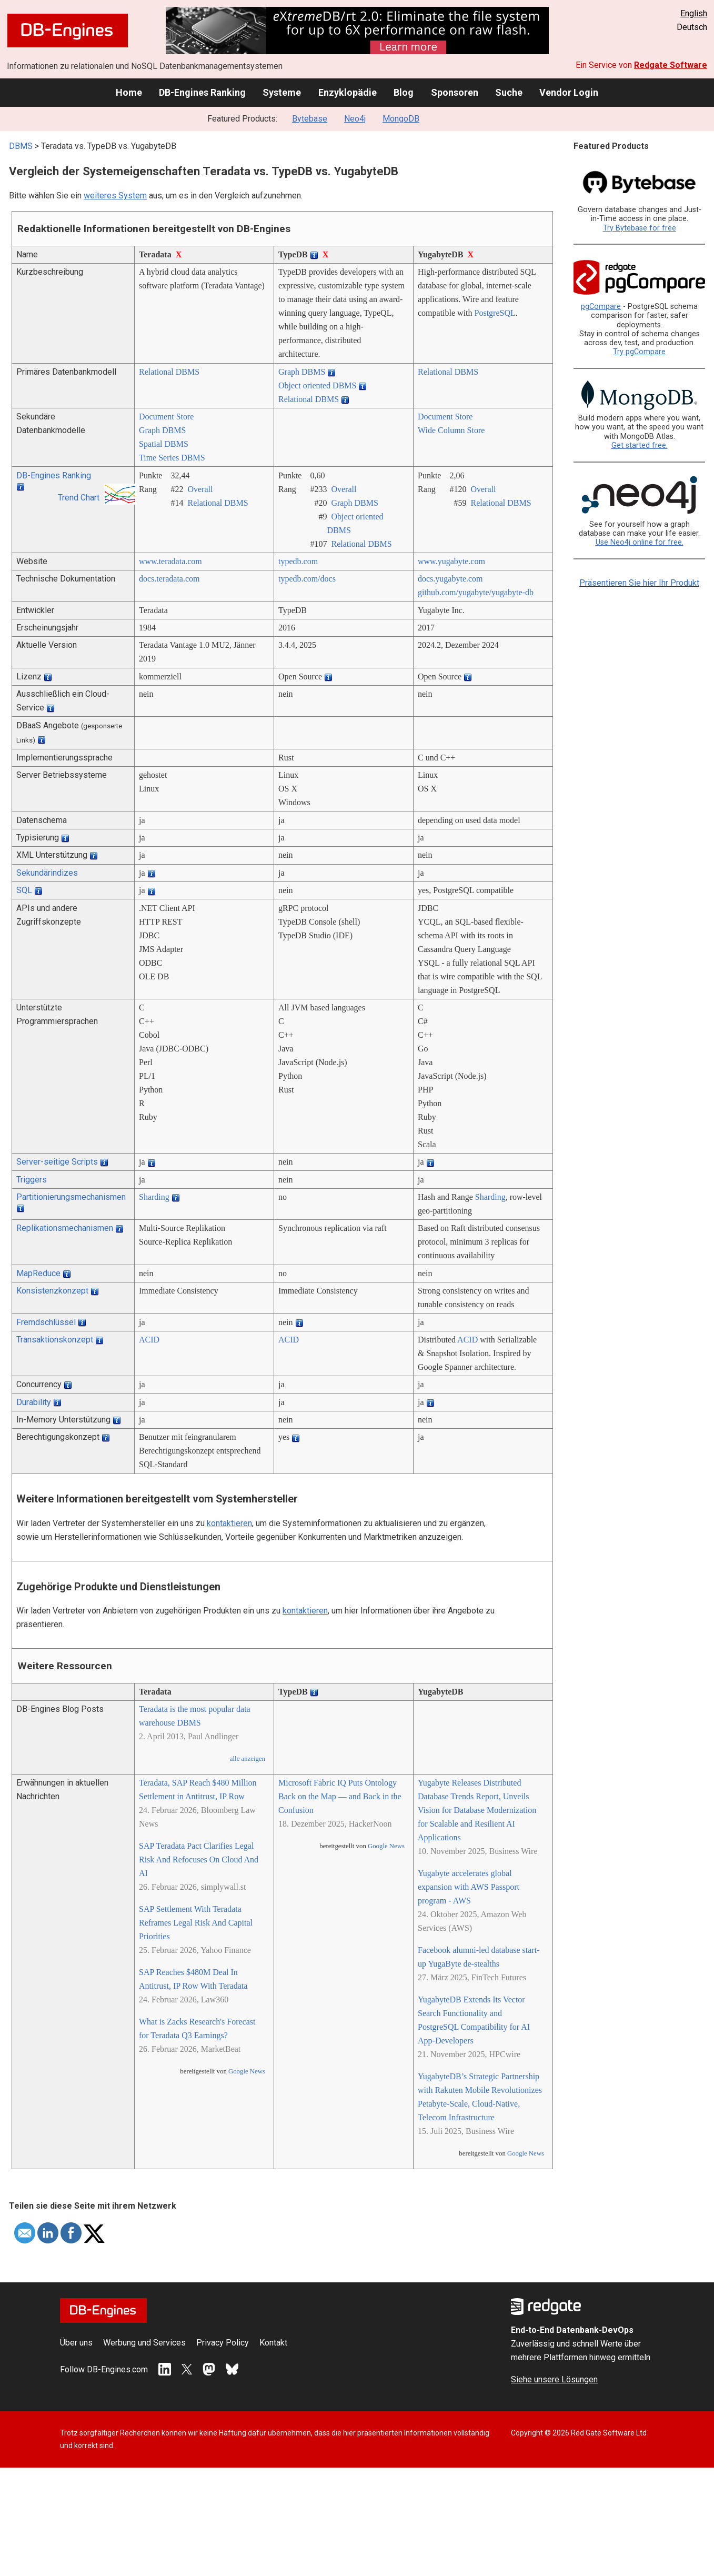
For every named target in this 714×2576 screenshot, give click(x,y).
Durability (33, 1402)
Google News (246, 2071)
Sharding (154, 1196)
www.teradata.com (170, 561)
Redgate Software (670, 65)
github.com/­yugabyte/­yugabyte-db (476, 592)
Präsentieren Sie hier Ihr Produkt (639, 583)
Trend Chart (78, 498)
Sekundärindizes (47, 873)
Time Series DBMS (172, 457)
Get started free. (639, 445)
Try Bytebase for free (639, 228)
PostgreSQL (495, 312)
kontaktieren (229, 1523)
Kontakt (273, 2343)
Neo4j (355, 119)
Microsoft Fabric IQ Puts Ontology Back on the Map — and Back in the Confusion (339, 1796)
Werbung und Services (144, 2343)
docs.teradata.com (169, 578)
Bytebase (309, 119)
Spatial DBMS (163, 443)
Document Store (166, 416)
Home (129, 92)
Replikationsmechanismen (64, 1228)
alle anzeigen (247, 1758)
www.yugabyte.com (451, 561)
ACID (149, 1339)
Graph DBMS (301, 371)
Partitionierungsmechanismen (71, 1197)
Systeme (282, 92)
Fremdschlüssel (46, 1322)
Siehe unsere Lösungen (554, 2379)
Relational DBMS (169, 371)
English (693, 13)
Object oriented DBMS (317, 385)
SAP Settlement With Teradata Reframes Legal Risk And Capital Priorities (196, 1923)
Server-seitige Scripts (57, 1162)
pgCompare (601, 306)
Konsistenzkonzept (52, 1291)
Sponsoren (454, 92)
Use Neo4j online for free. (639, 542)
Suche (508, 92)
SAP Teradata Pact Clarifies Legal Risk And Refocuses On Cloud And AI (198, 1859)
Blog (404, 92)
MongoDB (401, 119)
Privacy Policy (222, 2343)
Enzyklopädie (347, 92)
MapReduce (38, 1273)
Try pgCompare (639, 351)
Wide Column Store (451, 430)
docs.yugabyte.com (450, 578)
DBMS (21, 146)
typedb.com (298, 561)
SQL (24, 890)
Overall (200, 489)
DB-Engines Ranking (202, 92)
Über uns (76, 2343)
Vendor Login (568, 92)
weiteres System (115, 196)
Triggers (31, 1180)
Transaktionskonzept (54, 1340)
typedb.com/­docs (307, 578)
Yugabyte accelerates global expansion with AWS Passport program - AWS (468, 1887)
